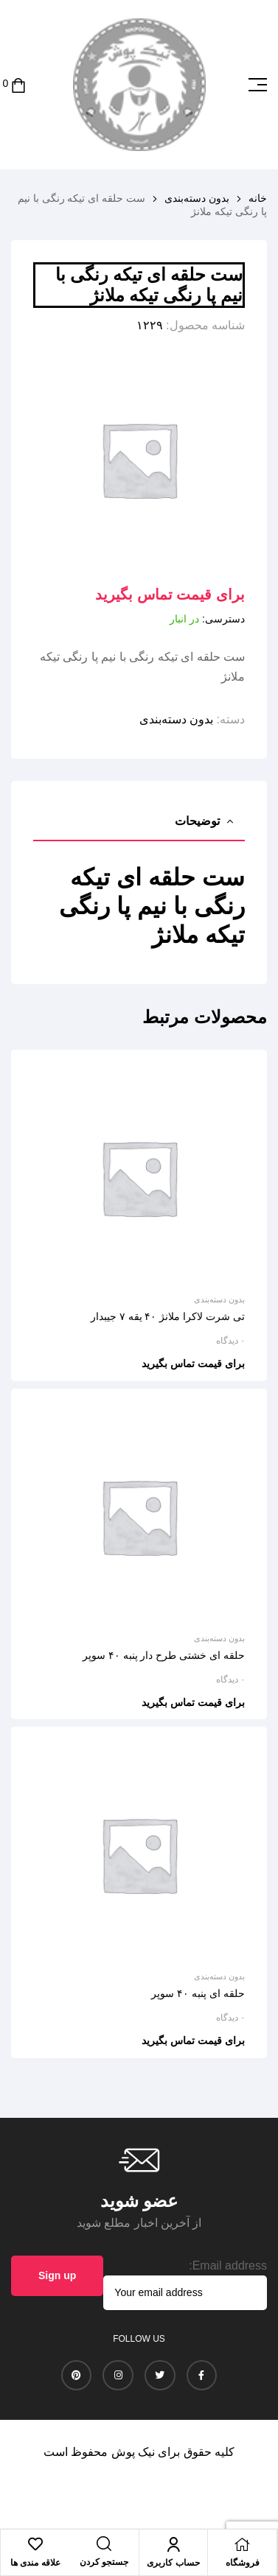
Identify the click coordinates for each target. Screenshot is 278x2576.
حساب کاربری (173, 2563)
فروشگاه (243, 2563)
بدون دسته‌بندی (196, 198)
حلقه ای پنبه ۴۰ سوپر (198, 1993)
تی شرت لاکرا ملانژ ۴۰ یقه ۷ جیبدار (168, 1316)
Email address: (228, 2265)
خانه (258, 198)
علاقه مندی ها (35, 2563)
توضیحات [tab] (197, 821)
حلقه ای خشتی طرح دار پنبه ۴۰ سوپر (164, 1655)
